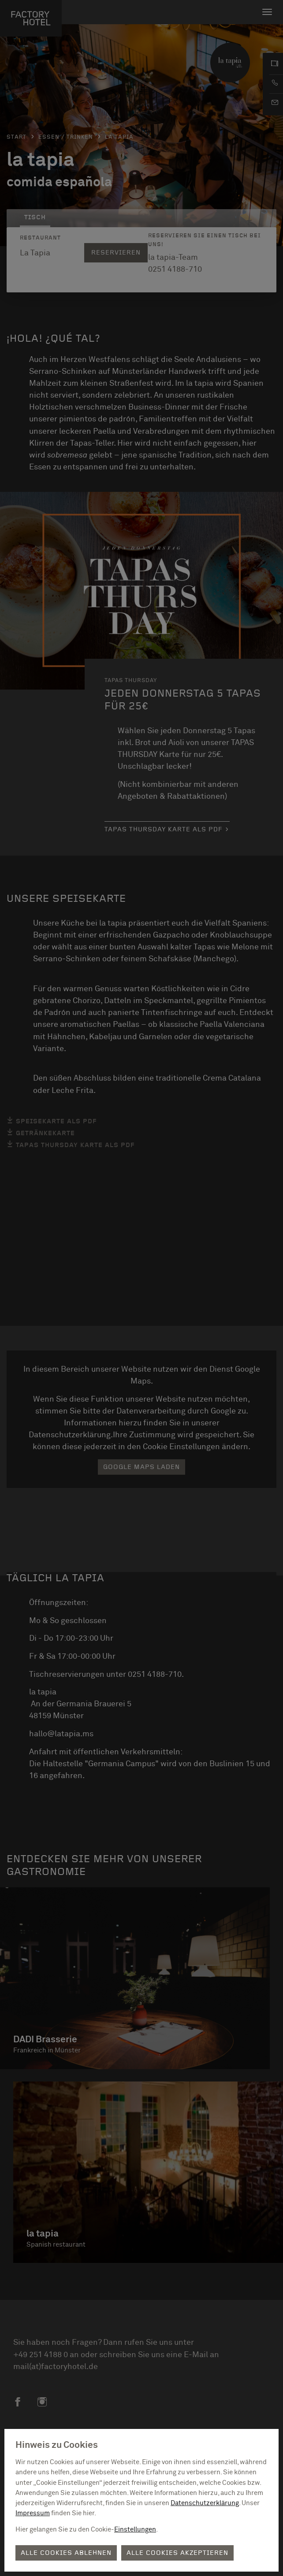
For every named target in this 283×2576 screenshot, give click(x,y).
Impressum (32, 2513)
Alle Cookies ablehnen (66, 2553)
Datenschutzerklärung (205, 2503)
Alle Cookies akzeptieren (177, 2553)
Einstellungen (135, 2529)
